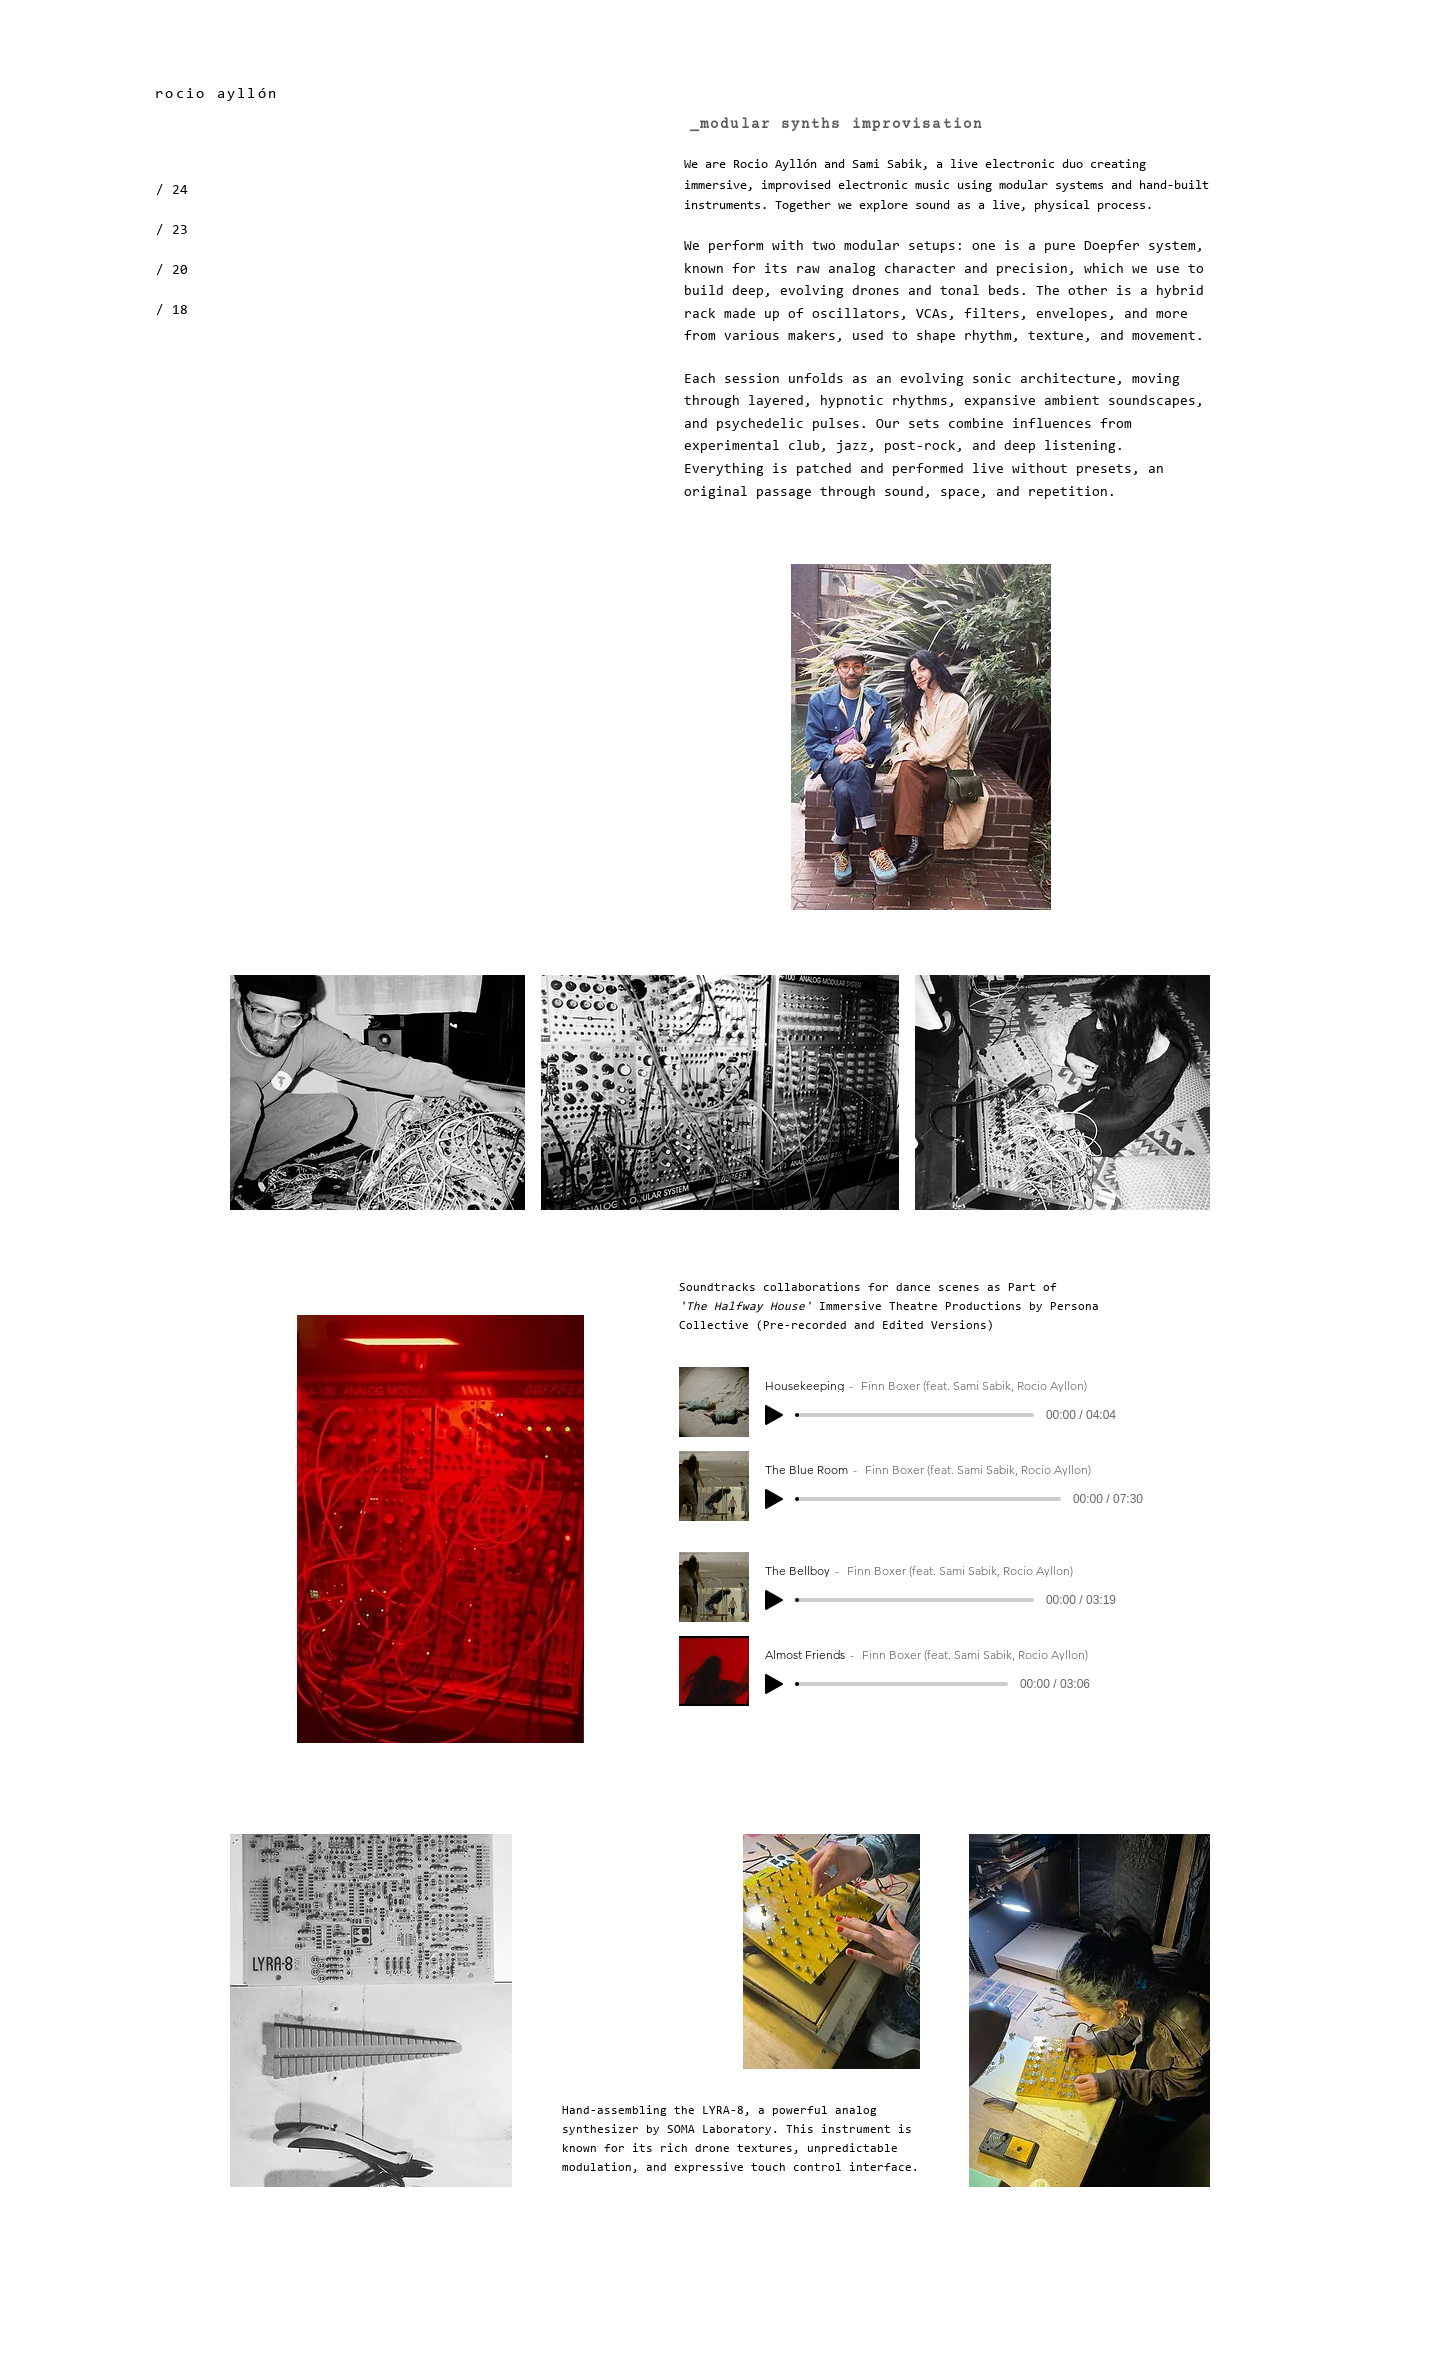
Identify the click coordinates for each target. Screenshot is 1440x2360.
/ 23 (172, 231)
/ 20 (172, 271)
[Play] (774, 1415)
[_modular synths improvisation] (838, 124)
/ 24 (172, 191)
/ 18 (172, 311)
